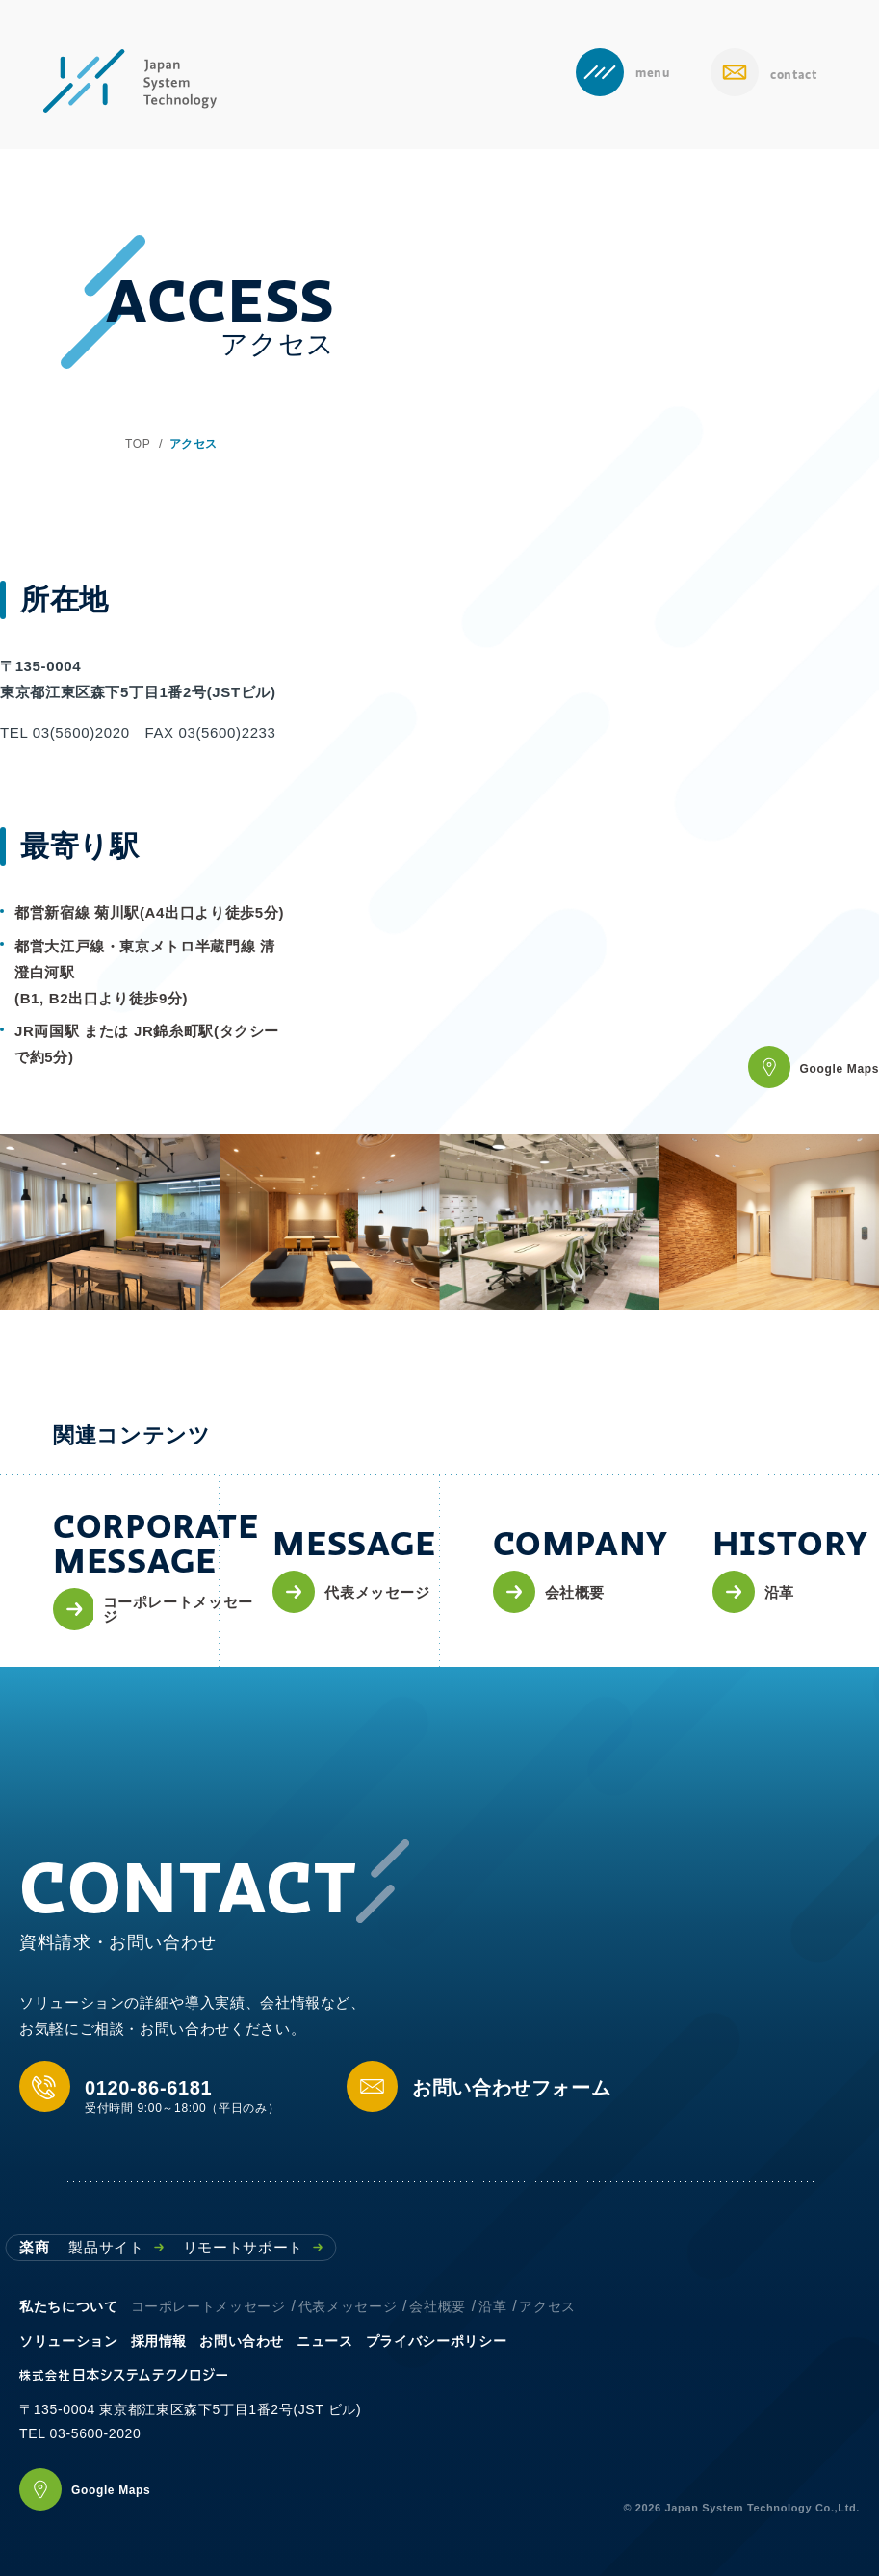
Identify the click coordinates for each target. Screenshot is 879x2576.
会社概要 (437, 2306)
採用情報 (159, 2341)
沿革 (492, 2306)
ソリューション (68, 2341)
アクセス (547, 2306)
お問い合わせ (241, 2341)
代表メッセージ (347, 2306)
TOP (137, 444)
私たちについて (68, 2306)
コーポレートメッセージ (208, 2306)
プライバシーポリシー (436, 2341)
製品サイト (115, 2247)
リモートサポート (253, 2247)
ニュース (325, 2341)
